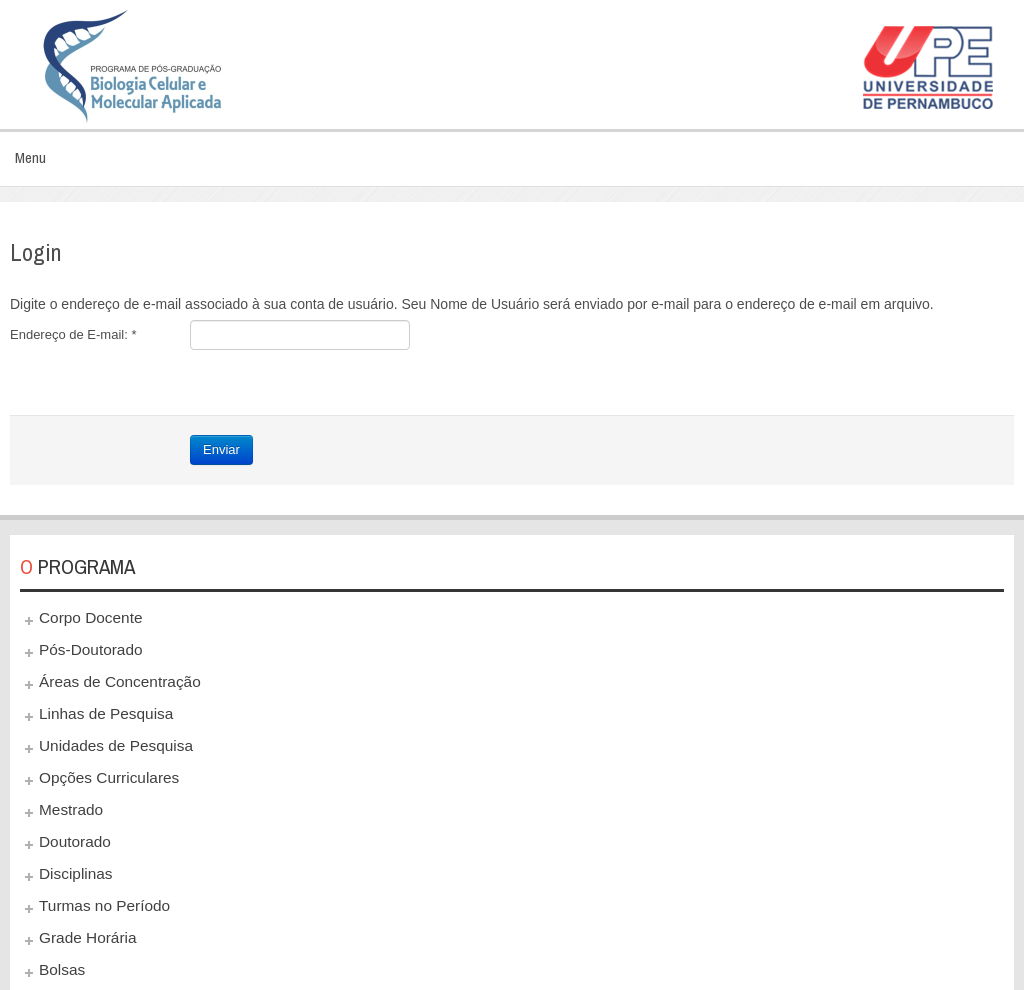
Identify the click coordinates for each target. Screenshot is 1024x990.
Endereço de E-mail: (73, 334)
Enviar (221, 449)
